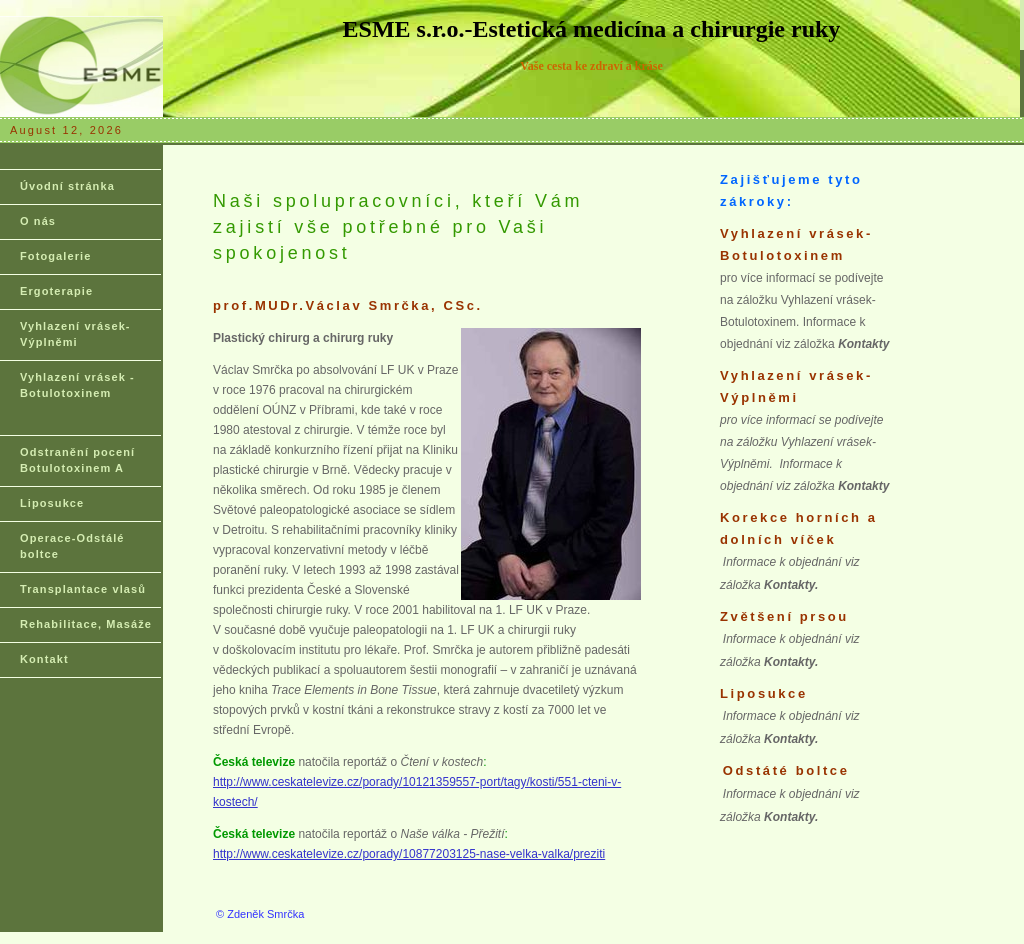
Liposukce (52, 503)
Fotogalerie (55, 256)
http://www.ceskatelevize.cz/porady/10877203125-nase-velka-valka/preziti (409, 854)
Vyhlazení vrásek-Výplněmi (75, 334)
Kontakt (44, 659)
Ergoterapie (56, 291)
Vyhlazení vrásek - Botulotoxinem (77, 385)
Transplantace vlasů (83, 589)
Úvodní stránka (67, 186)
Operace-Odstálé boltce (72, 546)
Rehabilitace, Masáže (86, 624)
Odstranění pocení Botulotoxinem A (77, 460)
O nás (38, 221)
